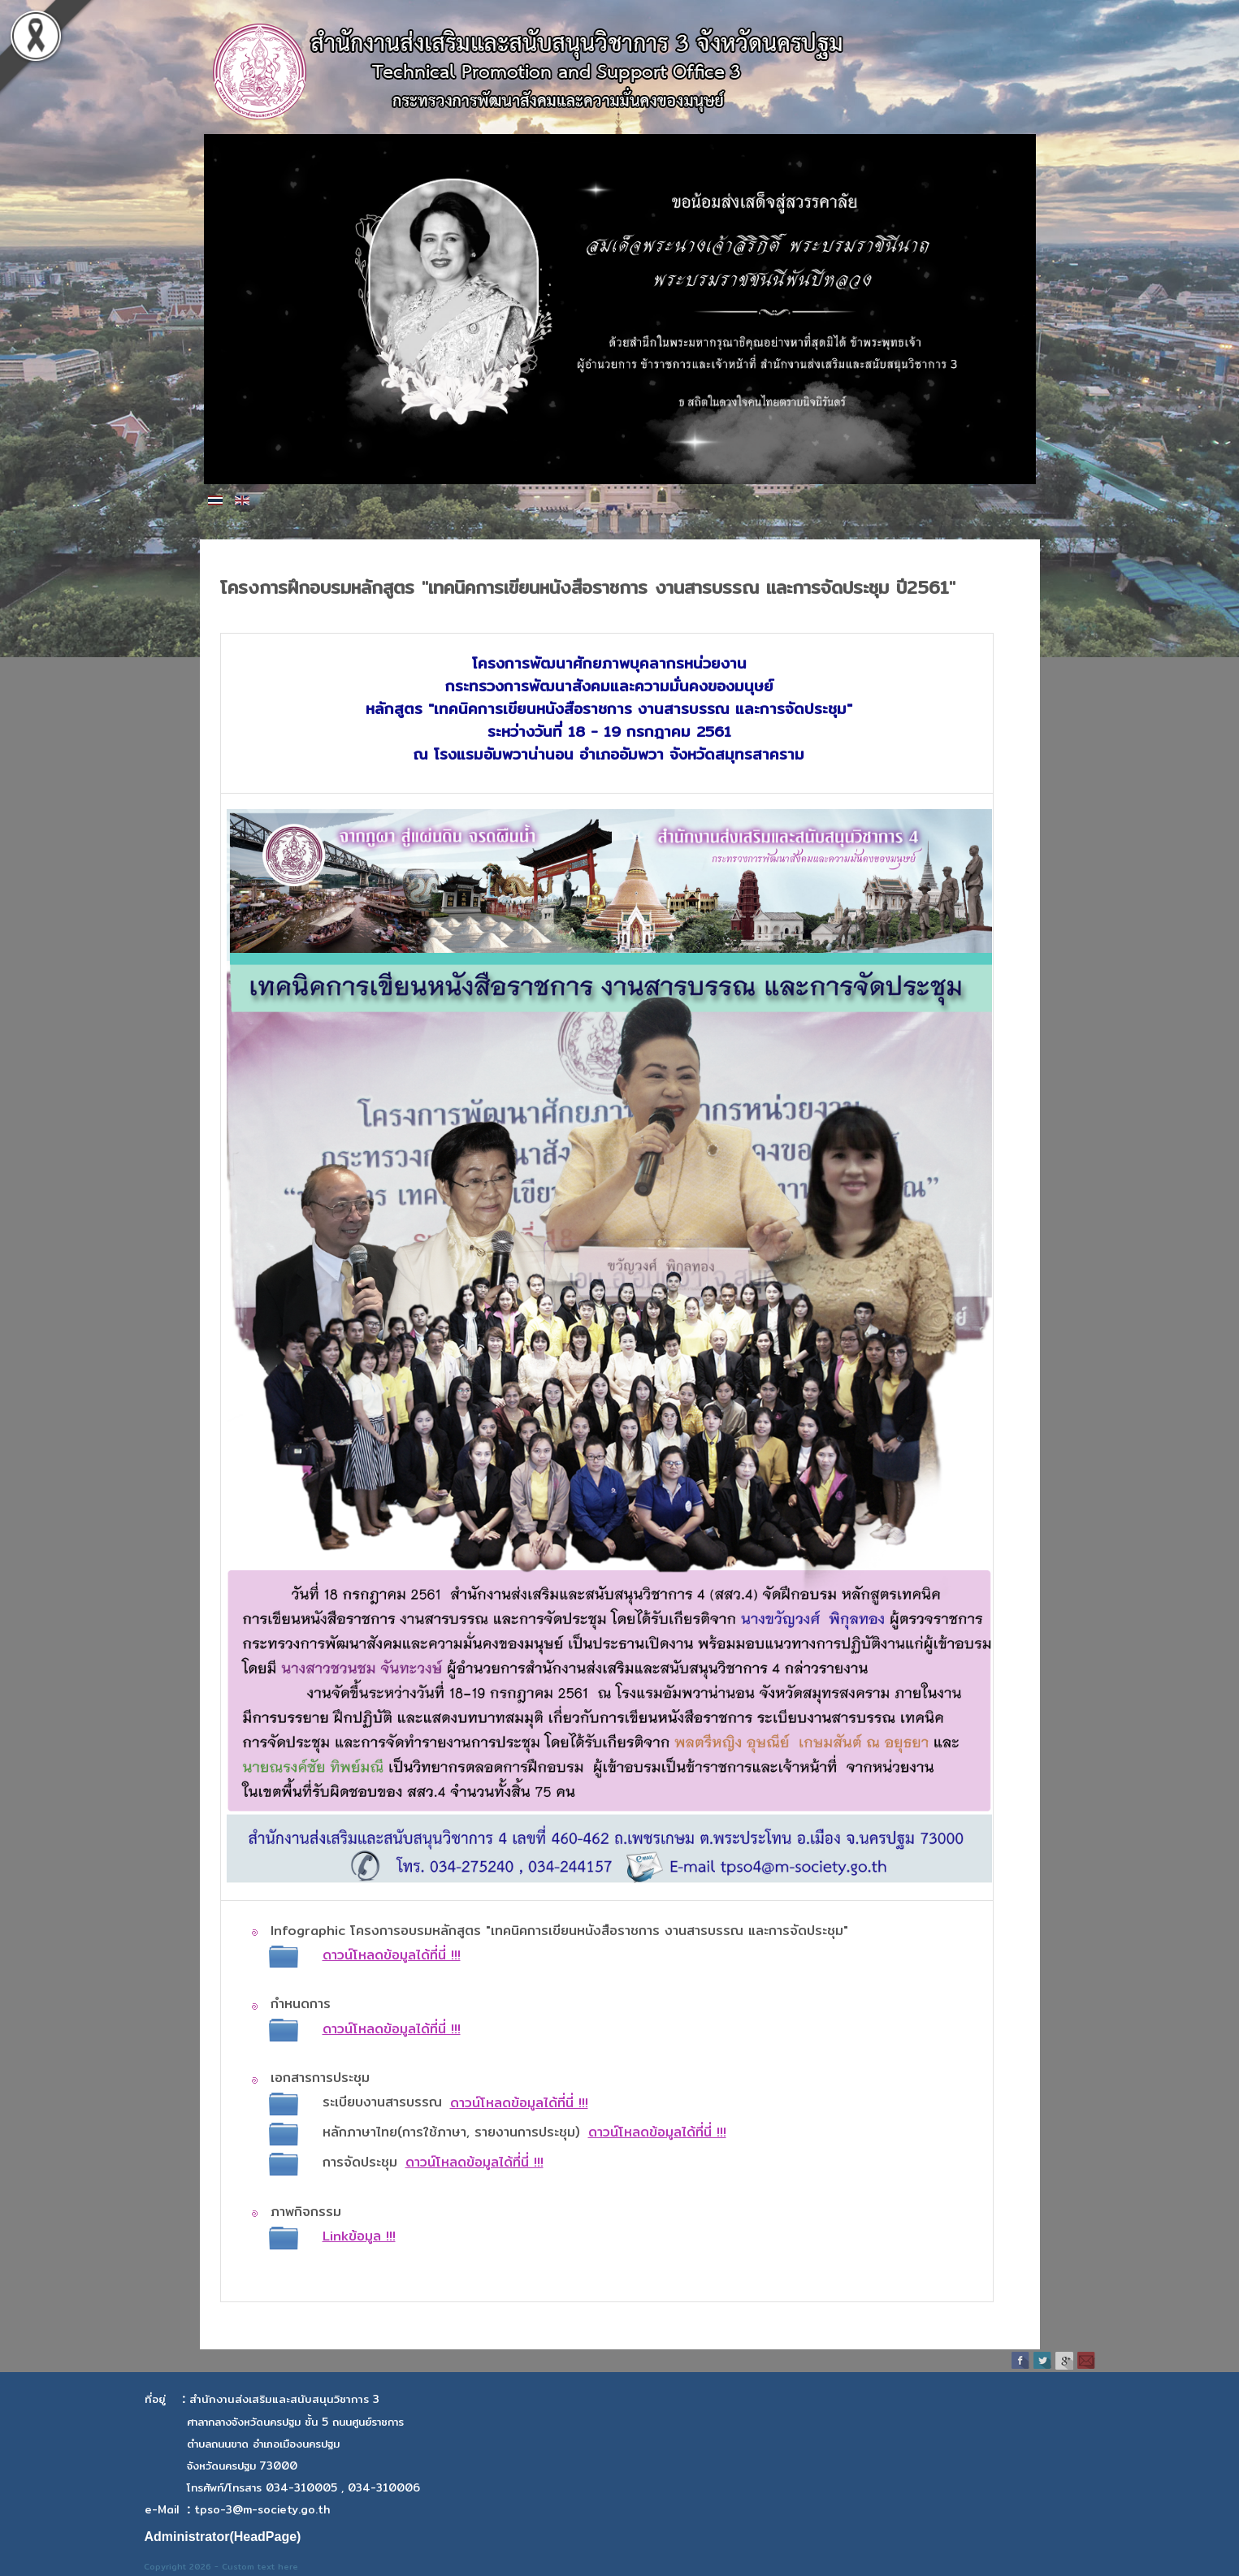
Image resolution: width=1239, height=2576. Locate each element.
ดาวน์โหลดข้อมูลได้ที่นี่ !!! (519, 2103)
